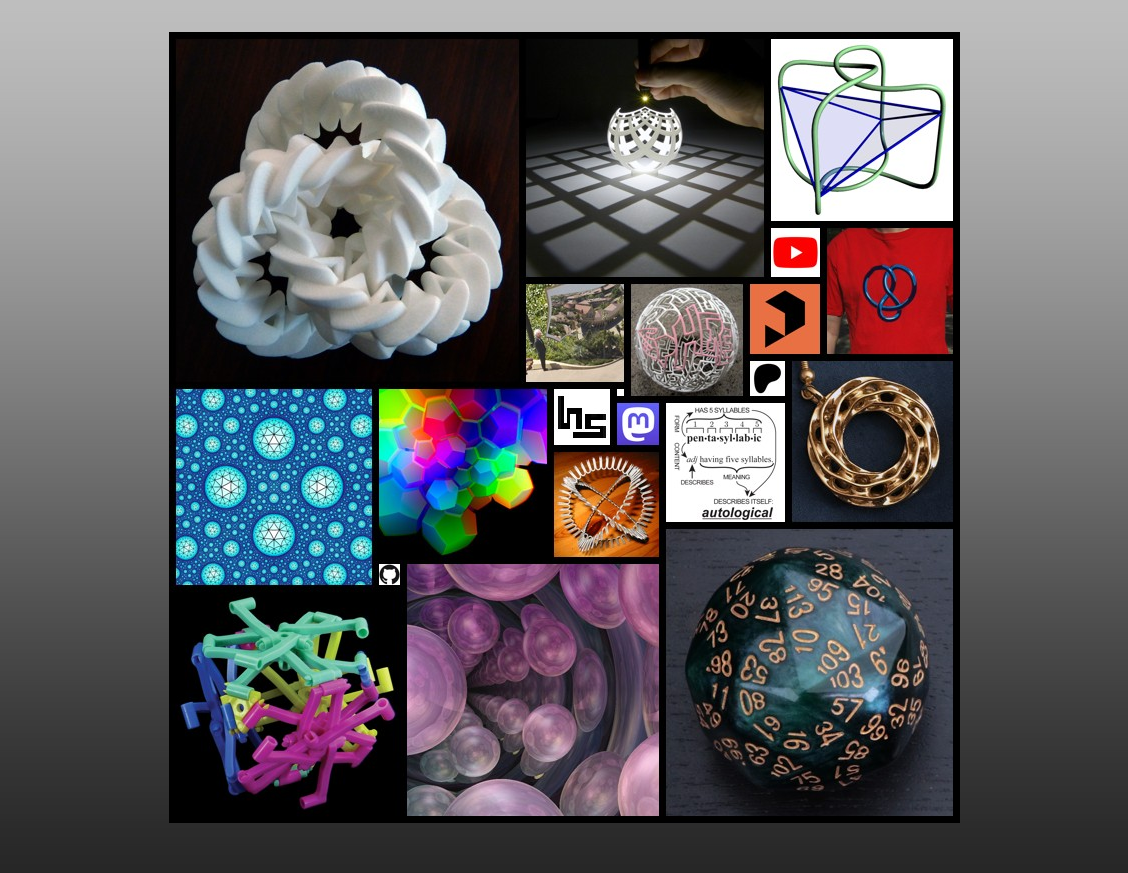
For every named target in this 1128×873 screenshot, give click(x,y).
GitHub (390, 575)
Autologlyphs (687, 340)
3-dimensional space (533, 690)
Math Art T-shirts (890, 291)
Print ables (785, 319)
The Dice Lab (810, 673)
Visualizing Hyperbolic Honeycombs (274, 487)
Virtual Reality (463, 473)
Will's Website (607, 505)
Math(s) (862, 130)
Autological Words (726, 463)
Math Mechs (288, 704)
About (582, 417)
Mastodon (638, 424)
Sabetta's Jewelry (873, 442)
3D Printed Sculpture (348, 211)
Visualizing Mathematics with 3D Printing (645, 158)
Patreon (768, 379)
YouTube (796, 253)
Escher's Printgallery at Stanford (575, 333)
